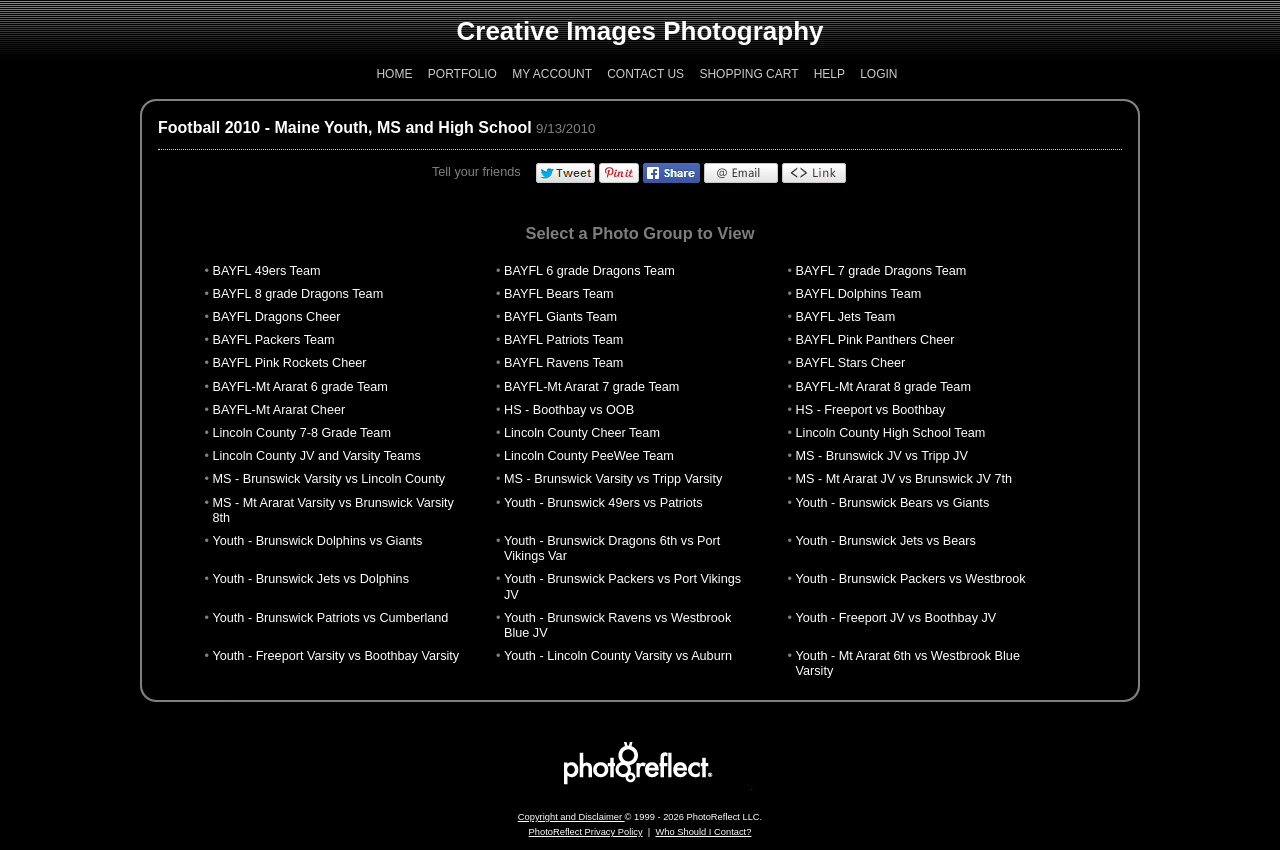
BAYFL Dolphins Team (859, 294)
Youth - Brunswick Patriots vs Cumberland (330, 618)
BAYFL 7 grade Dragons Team (881, 271)
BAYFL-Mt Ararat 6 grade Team (299, 387)
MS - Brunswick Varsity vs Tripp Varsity (613, 479)
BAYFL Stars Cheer (851, 363)
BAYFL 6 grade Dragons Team (589, 271)
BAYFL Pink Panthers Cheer (875, 340)
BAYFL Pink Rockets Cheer (289, 363)
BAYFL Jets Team (846, 317)
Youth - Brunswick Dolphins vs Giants (317, 541)
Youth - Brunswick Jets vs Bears (886, 541)
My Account (552, 74)
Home (394, 74)
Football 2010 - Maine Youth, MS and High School (345, 127)
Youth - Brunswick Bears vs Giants (893, 503)
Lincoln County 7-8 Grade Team (301, 433)
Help (829, 74)
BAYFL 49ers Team (266, 271)
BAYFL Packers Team (273, 340)
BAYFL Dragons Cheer (276, 317)
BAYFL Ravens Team (563, 363)
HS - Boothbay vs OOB (569, 410)
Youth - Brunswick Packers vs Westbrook (911, 579)
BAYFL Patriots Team (563, 340)
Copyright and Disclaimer (571, 817)
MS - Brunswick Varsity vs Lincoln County (328, 479)
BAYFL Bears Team (559, 294)
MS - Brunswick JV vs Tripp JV (882, 456)
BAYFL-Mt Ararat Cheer (278, 410)
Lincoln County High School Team (891, 433)
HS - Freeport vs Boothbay (871, 410)
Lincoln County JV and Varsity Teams (316, 456)
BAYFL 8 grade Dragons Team (297, 294)
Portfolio (462, 74)
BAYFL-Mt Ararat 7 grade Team (591, 387)
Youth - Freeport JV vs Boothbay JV (896, 618)
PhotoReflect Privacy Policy (586, 832)
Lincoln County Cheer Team (582, 433)
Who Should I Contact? (703, 832)
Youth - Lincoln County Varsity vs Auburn (618, 656)
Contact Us (645, 74)
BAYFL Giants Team (560, 317)
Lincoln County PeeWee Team (589, 456)
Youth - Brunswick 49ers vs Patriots (603, 503)
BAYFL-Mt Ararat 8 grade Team (883, 387)
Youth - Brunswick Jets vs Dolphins (310, 579)
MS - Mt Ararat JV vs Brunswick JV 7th (904, 479)
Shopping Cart (748, 74)
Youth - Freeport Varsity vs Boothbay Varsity (335, 656)
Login (878, 74)
